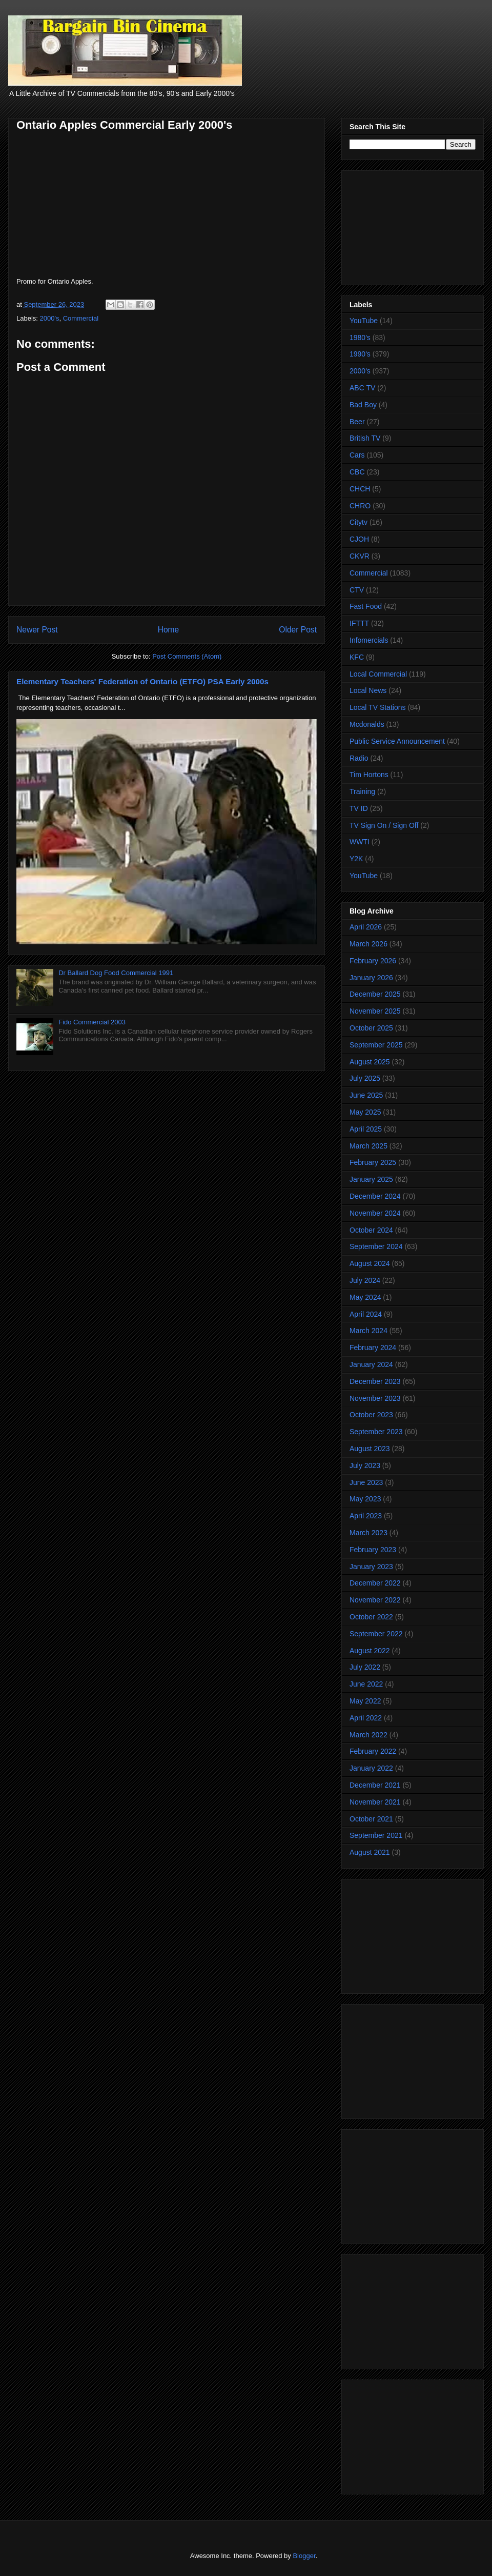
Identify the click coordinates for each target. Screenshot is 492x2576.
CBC (357, 472)
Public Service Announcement (397, 741)
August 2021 (370, 1852)
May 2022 (365, 1701)
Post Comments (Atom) (186, 656)
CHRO (360, 506)
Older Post (298, 629)
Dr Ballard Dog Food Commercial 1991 (115, 973)
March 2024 (368, 1330)
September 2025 (376, 1045)
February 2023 (373, 1549)
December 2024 (375, 1196)
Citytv (358, 522)
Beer (357, 422)
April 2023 (366, 1516)
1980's (360, 337)
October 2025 (371, 1028)
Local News (368, 690)
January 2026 (371, 978)
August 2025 (370, 1062)
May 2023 (365, 1499)
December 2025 (375, 994)
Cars (357, 455)
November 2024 (375, 1213)
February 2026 (373, 961)
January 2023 (371, 1566)
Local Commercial (378, 674)
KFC (357, 657)
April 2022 (366, 1718)
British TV (365, 438)
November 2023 (375, 1398)
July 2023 (365, 1465)
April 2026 (366, 927)
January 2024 (371, 1364)
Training (362, 791)
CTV (357, 590)
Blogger (304, 2556)
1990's (360, 354)
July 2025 (365, 1078)
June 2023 (366, 1482)
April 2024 (366, 1314)
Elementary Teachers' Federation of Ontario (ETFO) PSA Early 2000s (142, 681)
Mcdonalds (367, 724)
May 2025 (365, 1112)
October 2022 (371, 1617)
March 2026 (368, 944)
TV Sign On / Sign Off (384, 825)
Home (168, 629)
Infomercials (369, 640)
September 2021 (376, 1835)
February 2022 (373, 1751)
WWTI (360, 842)
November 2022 (375, 1600)
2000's (49, 318)
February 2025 (373, 1162)
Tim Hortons (369, 774)
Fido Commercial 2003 (92, 1022)
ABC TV (362, 388)
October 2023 (371, 1415)
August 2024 (370, 1263)
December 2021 (375, 1785)
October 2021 (371, 1819)
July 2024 (365, 1280)
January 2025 (371, 1179)
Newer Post (37, 629)
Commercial (80, 318)
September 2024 (376, 1246)
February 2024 (373, 1347)
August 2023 (370, 1448)
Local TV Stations (377, 707)
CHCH (360, 489)
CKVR (360, 556)
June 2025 (366, 1095)
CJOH (359, 539)
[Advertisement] (413, 225)
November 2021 (375, 1802)
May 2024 (365, 1297)
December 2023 (375, 1381)
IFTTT (359, 623)
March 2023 (368, 1533)
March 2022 (368, 1735)
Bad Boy (363, 405)
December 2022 (375, 1583)
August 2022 (370, 1651)
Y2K (356, 859)
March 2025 (368, 1146)
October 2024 (371, 1230)
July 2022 (365, 1667)
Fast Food (366, 606)
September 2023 (376, 1432)
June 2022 (366, 1684)
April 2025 (366, 1129)
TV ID (359, 808)
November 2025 (375, 1011)
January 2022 (371, 1768)
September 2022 (376, 1634)
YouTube (364, 320)
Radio (359, 758)
